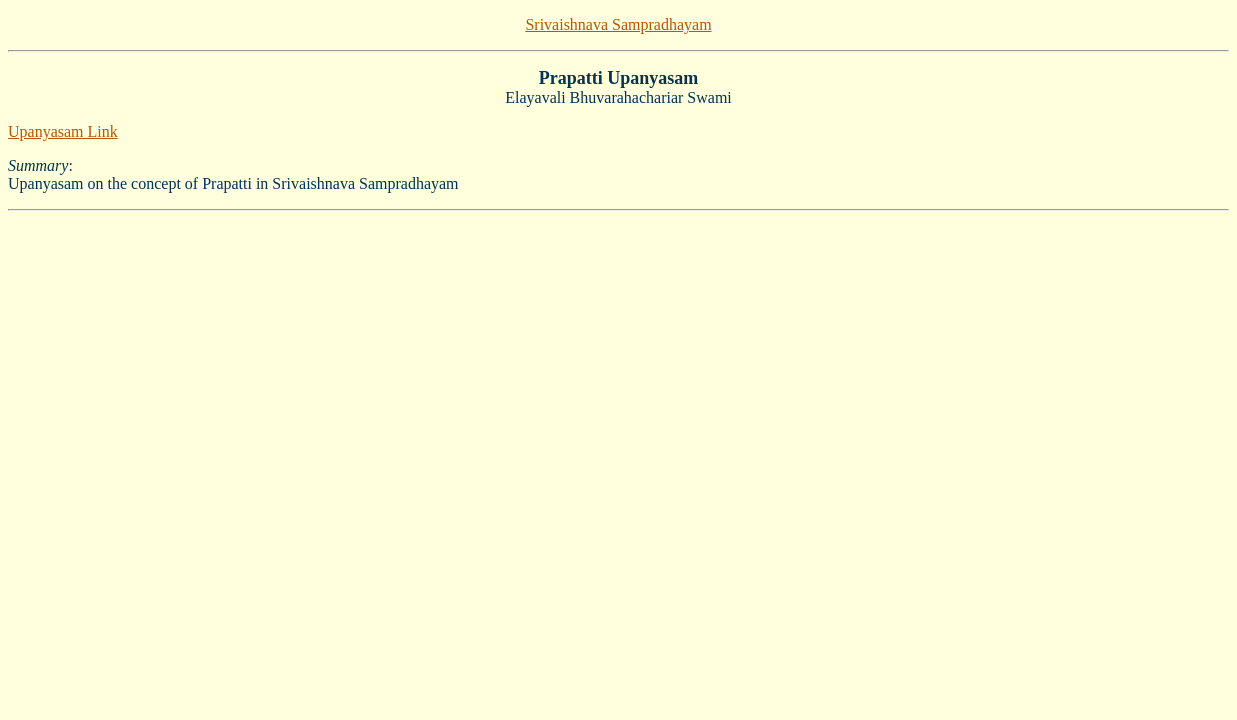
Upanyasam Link (63, 131)
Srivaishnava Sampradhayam (618, 24)
